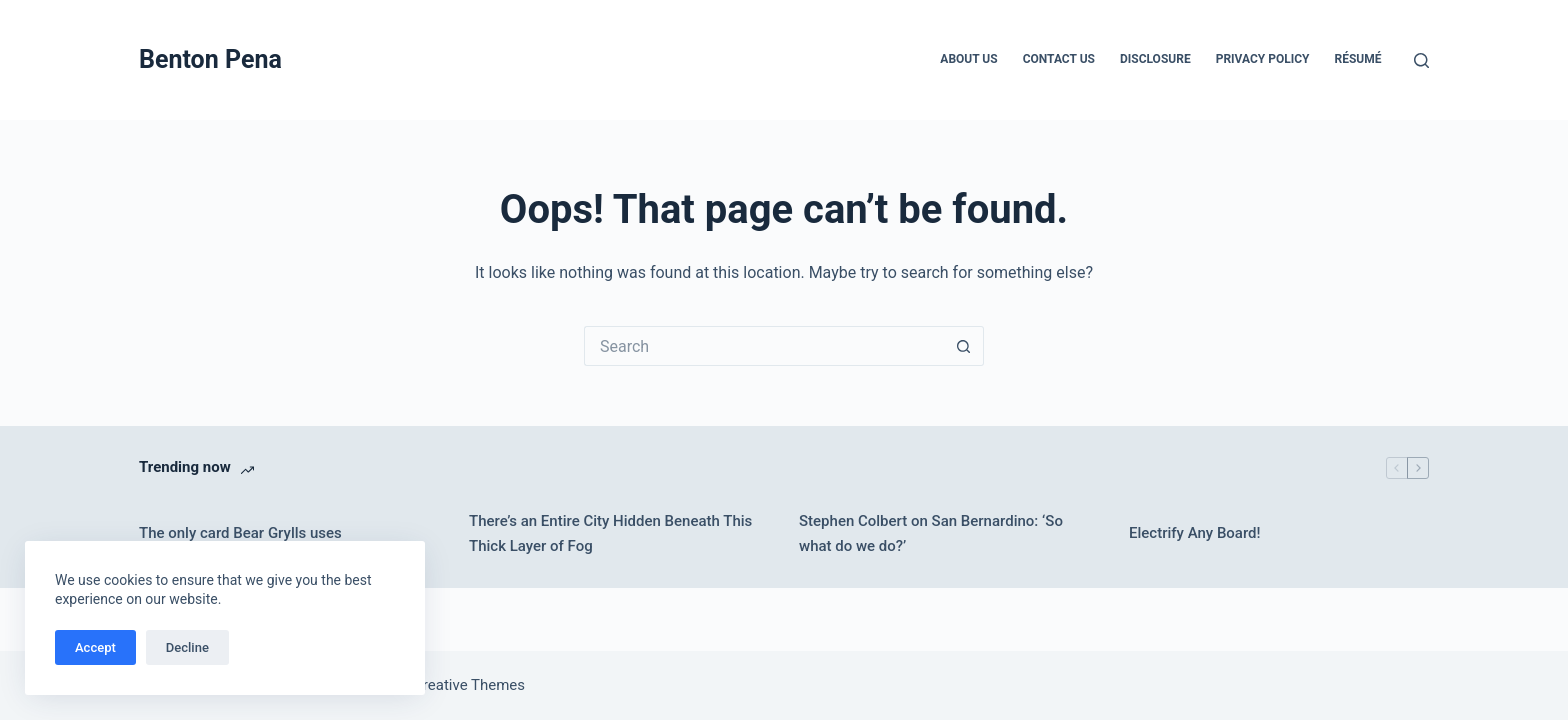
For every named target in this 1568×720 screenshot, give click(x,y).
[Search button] (964, 346)
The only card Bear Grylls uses (240, 533)
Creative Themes (469, 685)
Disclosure (1155, 59)
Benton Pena (210, 59)
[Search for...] (764, 346)
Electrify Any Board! (1195, 533)
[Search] (1421, 60)
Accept (95, 647)
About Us (968, 59)
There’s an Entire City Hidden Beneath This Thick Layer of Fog (610, 533)
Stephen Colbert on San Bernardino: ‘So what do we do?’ (931, 533)
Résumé (1358, 59)
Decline (187, 647)
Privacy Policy (1263, 59)
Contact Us (1059, 59)
